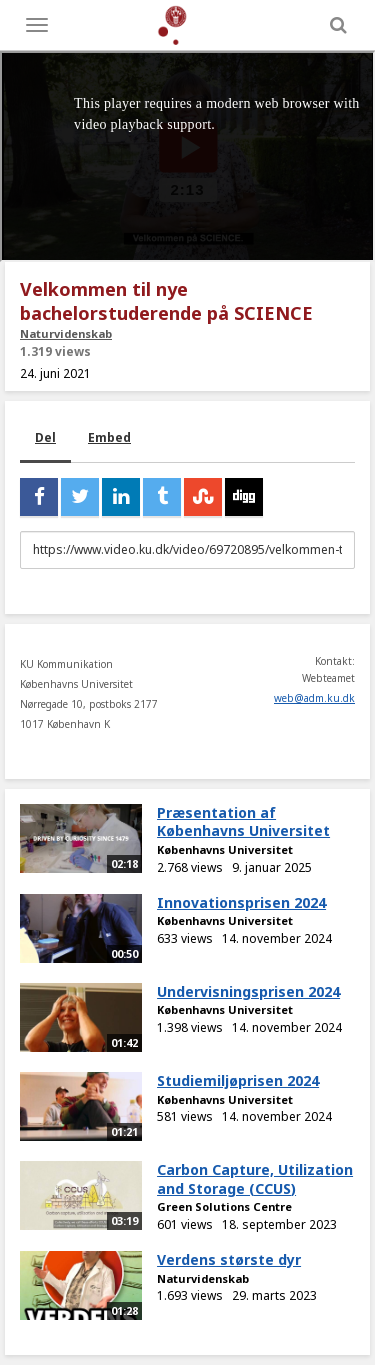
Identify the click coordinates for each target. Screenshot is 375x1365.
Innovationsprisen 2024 (241, 902)
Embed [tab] (109, 437)
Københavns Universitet (225, 849)
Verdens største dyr (229, 1259)
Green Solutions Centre (224, 1206)
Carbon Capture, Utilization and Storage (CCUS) (255, 1179)
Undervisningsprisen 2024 (248, 991)
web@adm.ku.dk (314, 698)
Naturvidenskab (66, 333)
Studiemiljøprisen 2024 (238, 1080)
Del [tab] (45, 437)
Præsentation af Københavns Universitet (243, 822)
